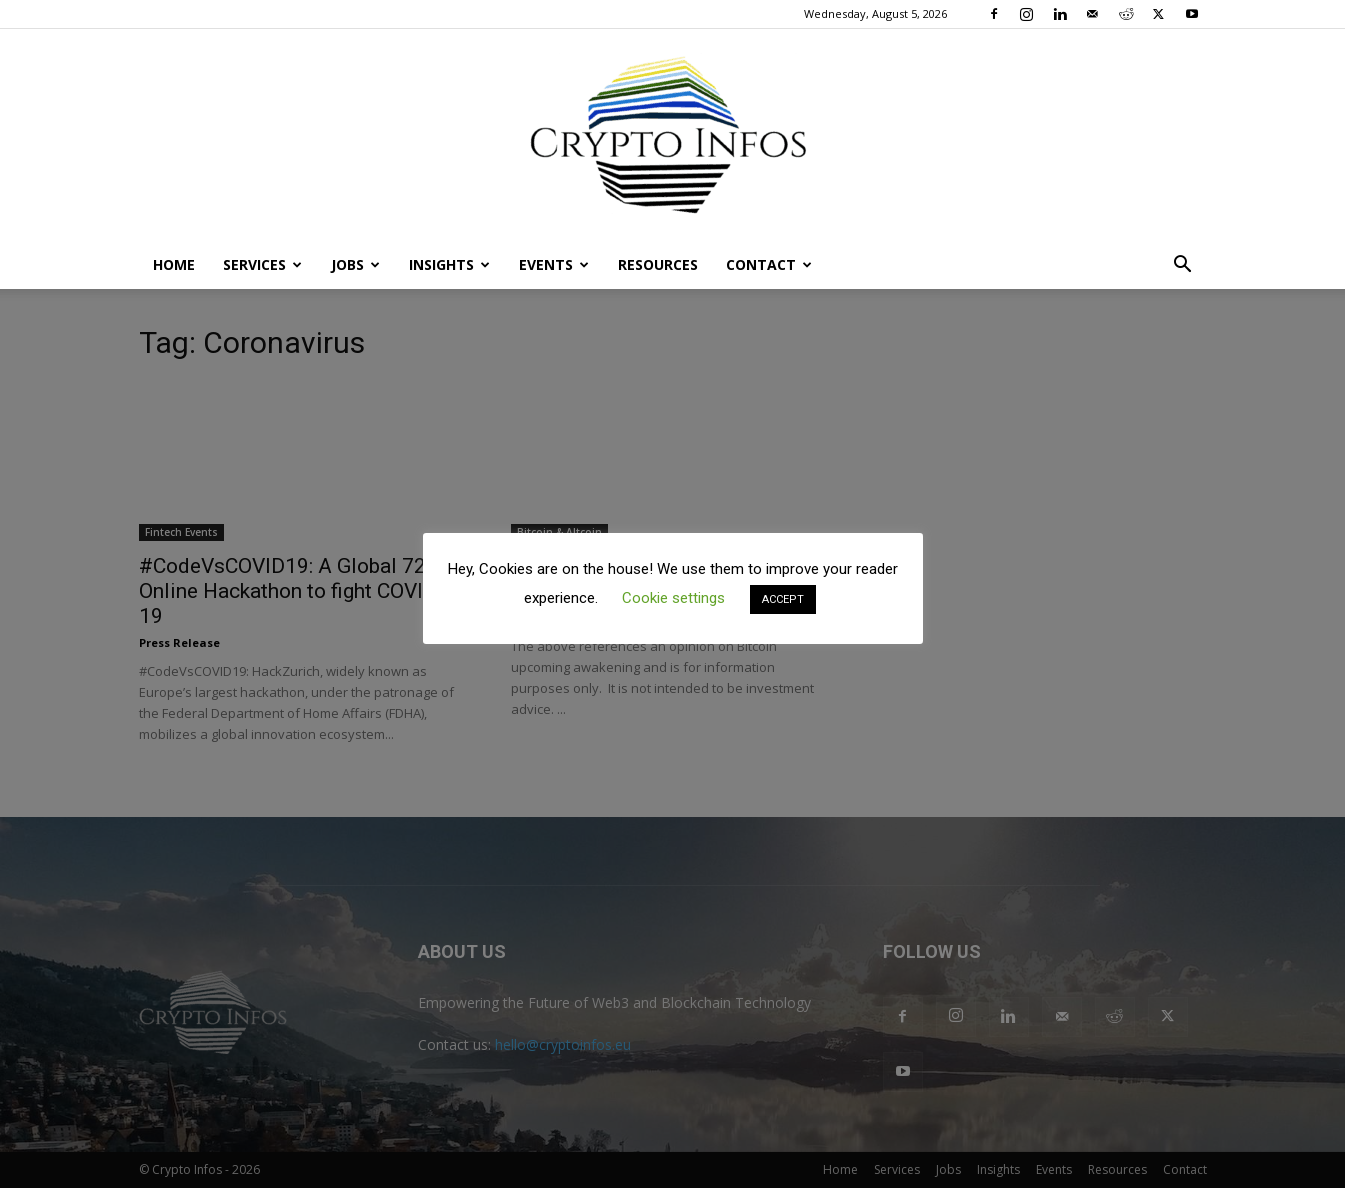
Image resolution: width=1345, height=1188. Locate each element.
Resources (658, 264)
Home (174, 264)
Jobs (355, 264)
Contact (769, 264)
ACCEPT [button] (783, 599)
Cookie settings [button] (673, 598)
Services (262, 264)
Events (554, 264)
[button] (1183, 266)
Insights (449, 264)
